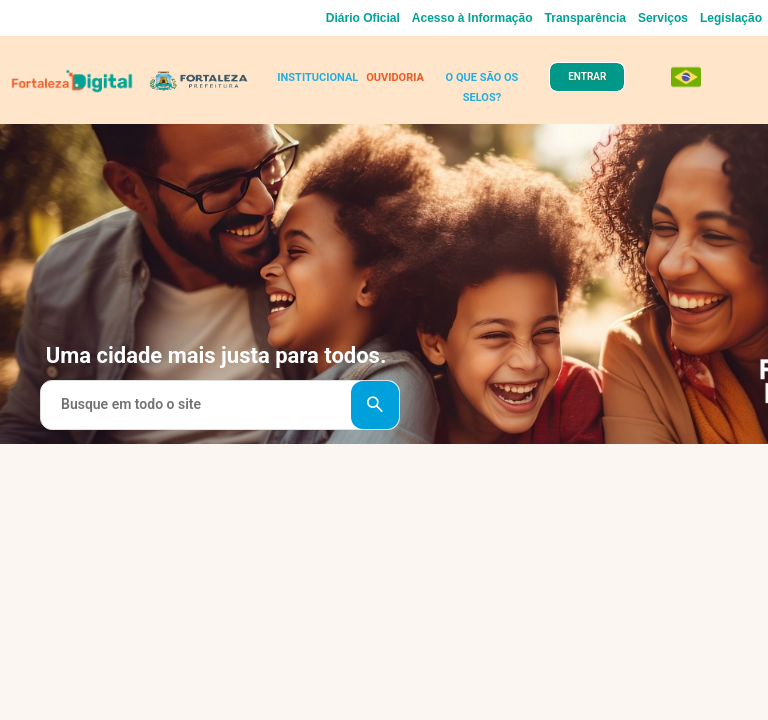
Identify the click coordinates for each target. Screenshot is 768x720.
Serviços (663, 18)
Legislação (731, 18)
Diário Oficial (363, 18)
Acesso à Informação (472, 18)
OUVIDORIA (395, 77)
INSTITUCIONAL (317, 77)
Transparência (585, 18)
